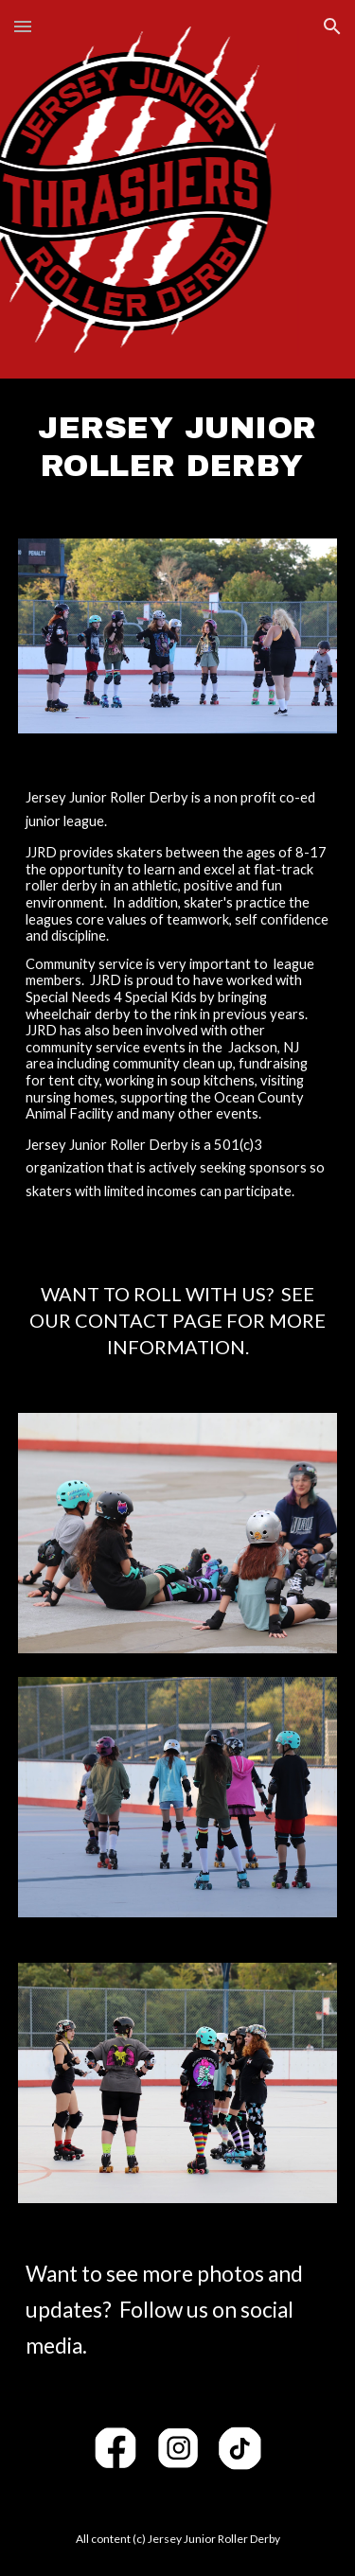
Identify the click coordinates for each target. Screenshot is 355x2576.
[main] (178, 447)
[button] (22, 26)
